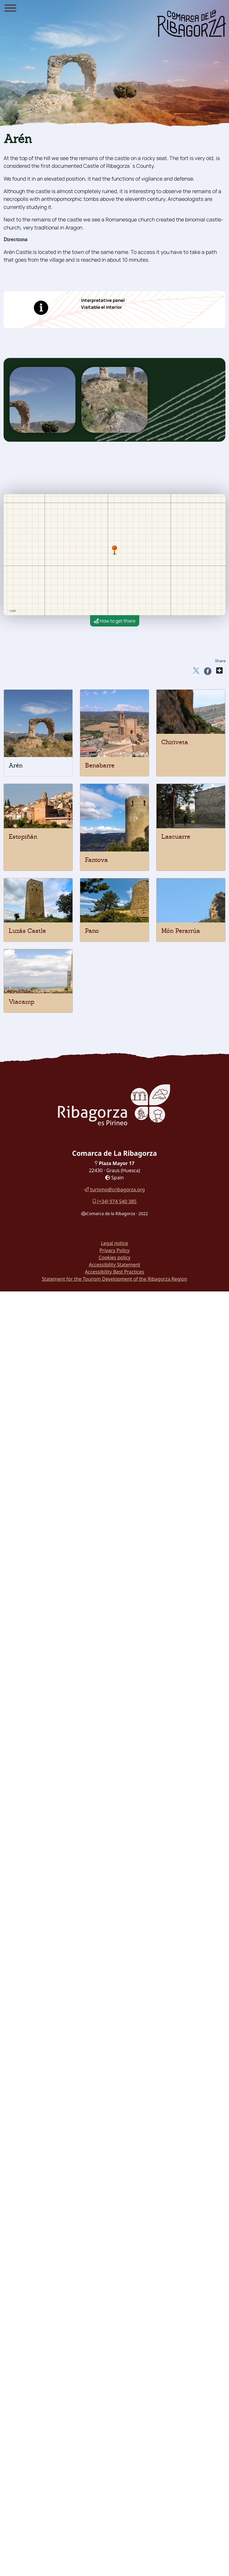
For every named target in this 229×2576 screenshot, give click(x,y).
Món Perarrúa (180, 931)
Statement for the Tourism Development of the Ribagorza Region (114, 1279)
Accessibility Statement (114, 1264)
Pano (92, 931)
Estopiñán (23, 836)
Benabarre (99, 765)
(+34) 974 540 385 (114, 1201)
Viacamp (21, 1002)
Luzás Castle (27, 931)
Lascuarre (175, 836)
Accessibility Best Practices (114, 1271)
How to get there (114, 621)
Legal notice (114, 1243)
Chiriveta (174, 742)
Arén (16, 765)
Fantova (96, 860)
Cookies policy (115, 1257)
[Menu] (10, 9)
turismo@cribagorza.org (114, 1189)
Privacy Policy (115, 1250)
